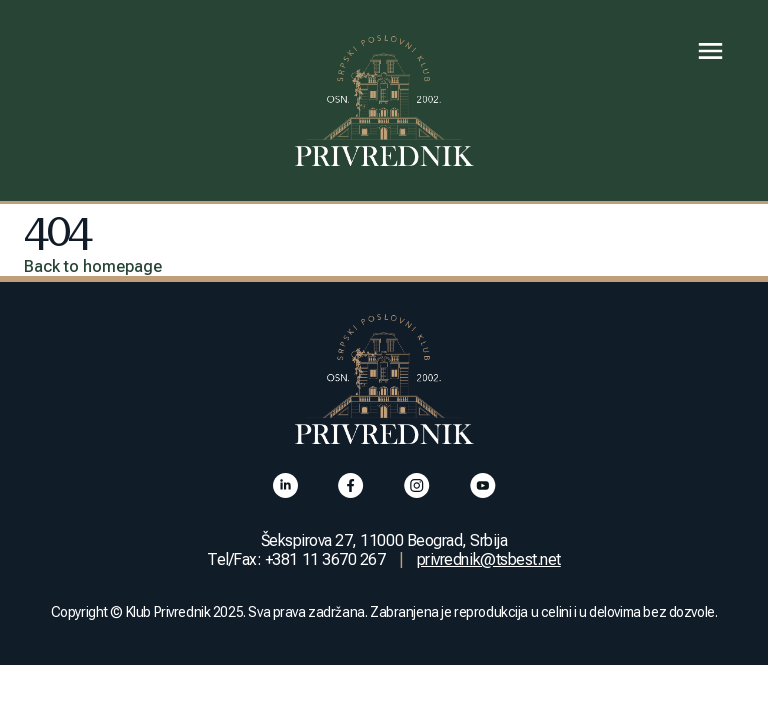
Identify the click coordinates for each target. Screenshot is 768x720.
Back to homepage (93, 266)
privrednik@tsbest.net (489, 559)
